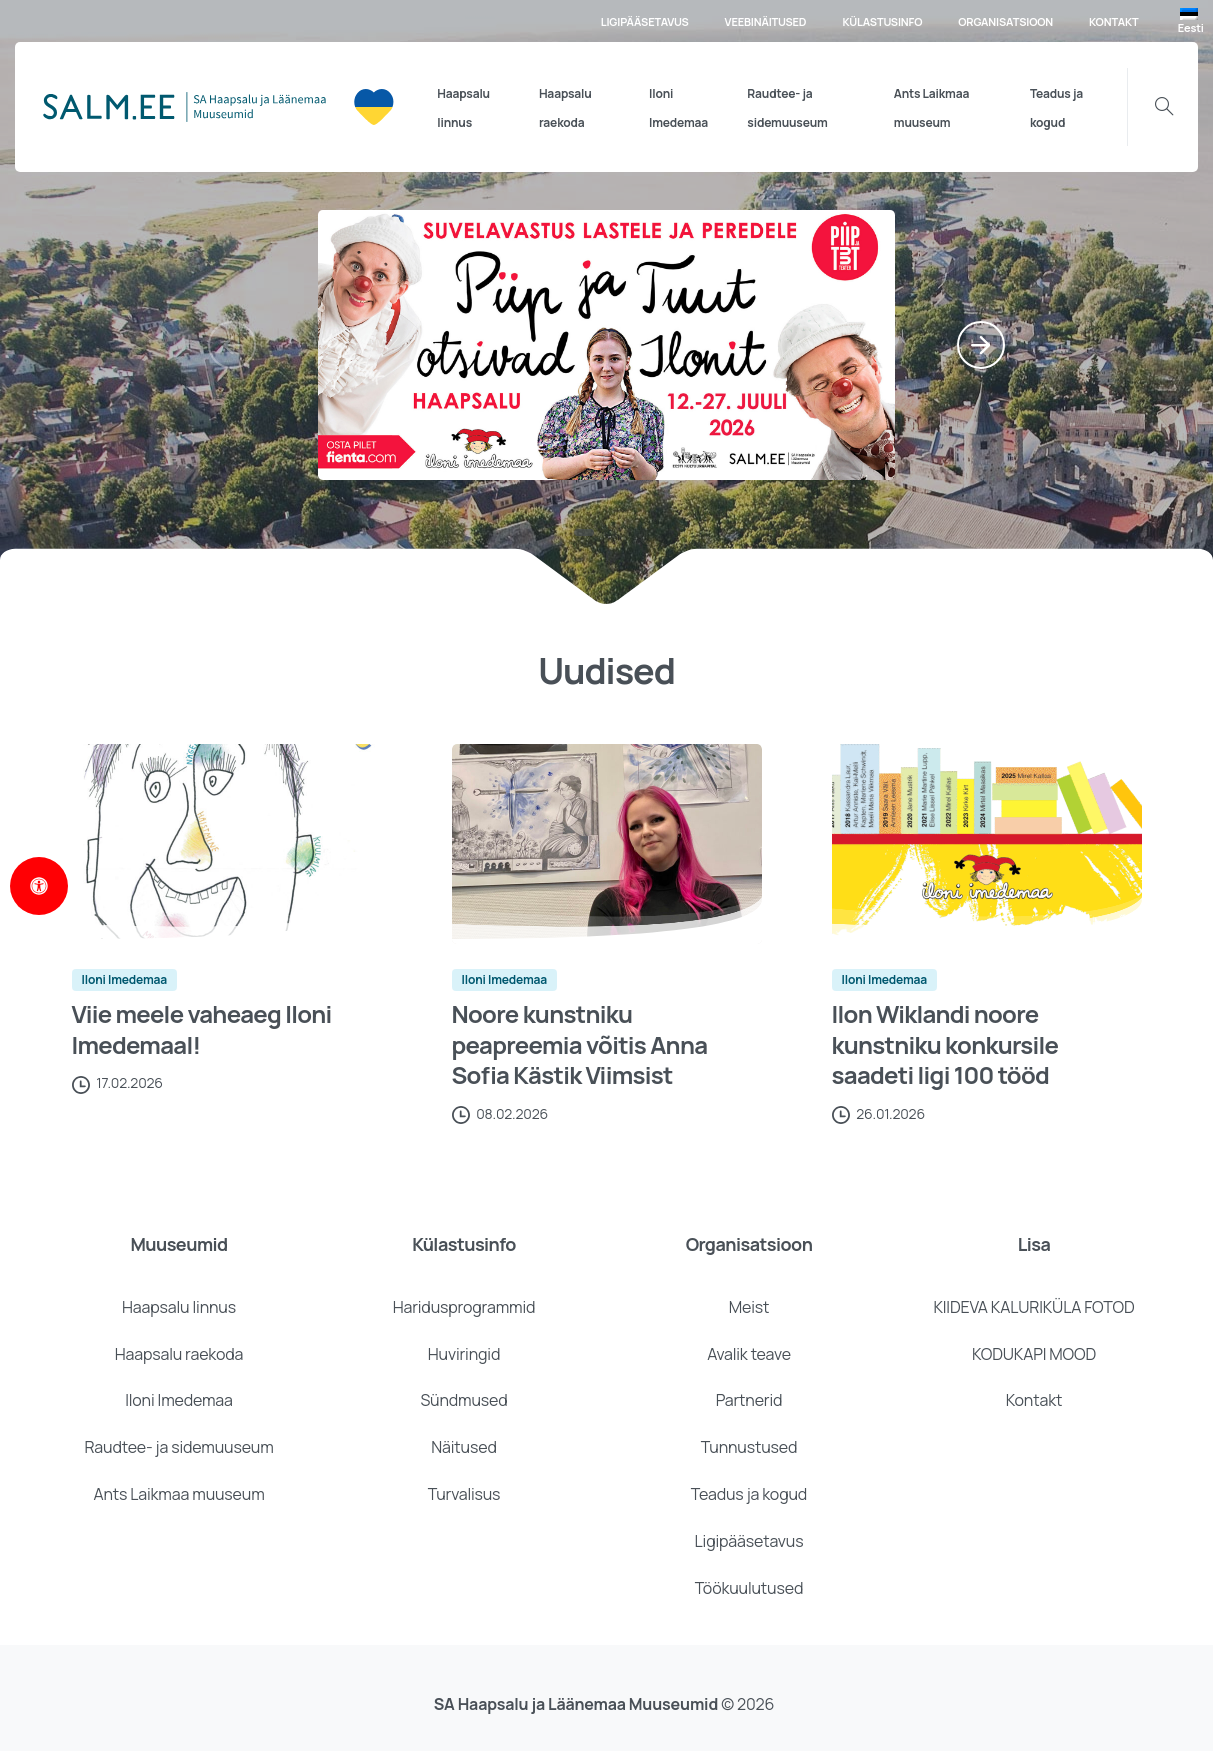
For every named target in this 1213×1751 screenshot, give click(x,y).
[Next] (981, 345)
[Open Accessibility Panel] (39, 886)
